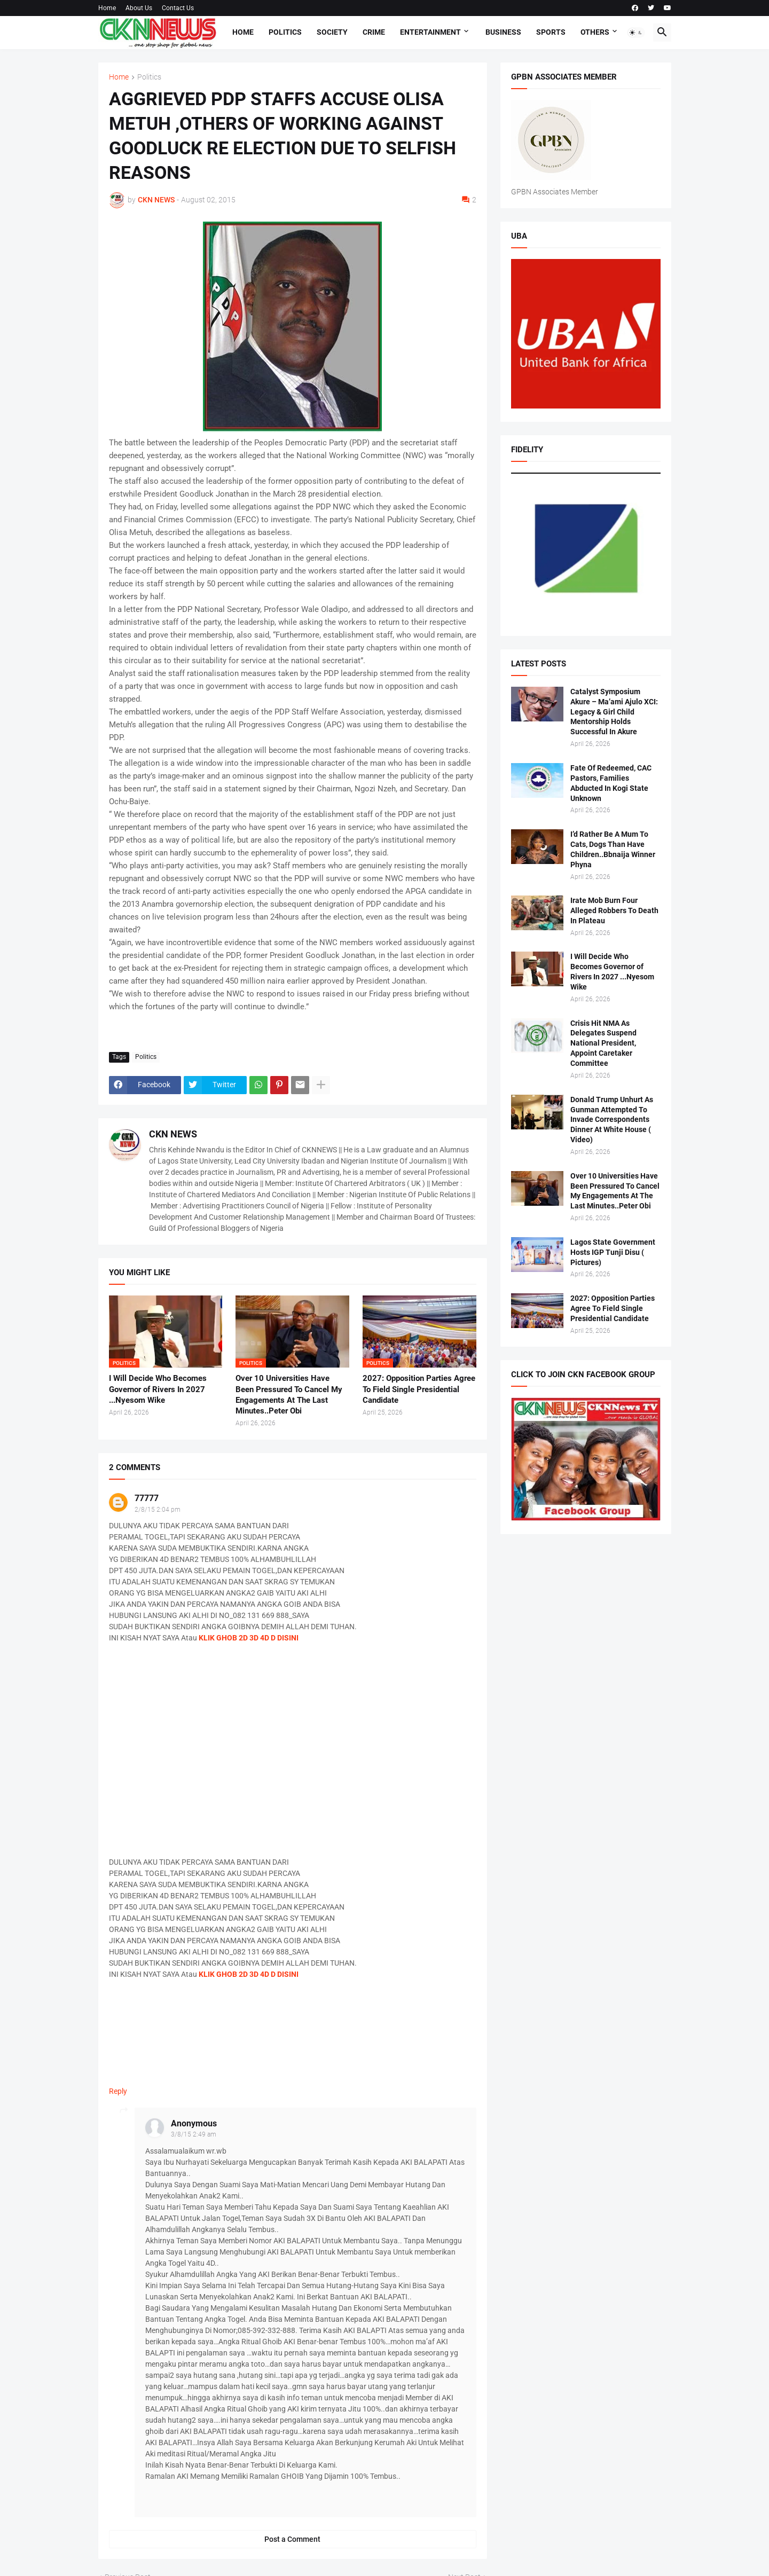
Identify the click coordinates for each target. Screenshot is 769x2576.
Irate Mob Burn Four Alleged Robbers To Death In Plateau (614, 910)
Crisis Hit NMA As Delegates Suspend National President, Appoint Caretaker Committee (603, 1043)
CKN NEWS (173, 1134)
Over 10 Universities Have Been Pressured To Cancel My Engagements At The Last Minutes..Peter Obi (289, 1394)
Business (503, 32)
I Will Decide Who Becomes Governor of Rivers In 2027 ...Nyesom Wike (158, 1389)
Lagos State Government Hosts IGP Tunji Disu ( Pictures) (612, 1252)
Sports (551, 32)
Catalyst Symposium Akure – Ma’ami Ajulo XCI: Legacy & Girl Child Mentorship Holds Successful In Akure (614, 711)
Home (107, 8)
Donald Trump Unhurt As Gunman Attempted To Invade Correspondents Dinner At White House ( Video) (611, 1119)
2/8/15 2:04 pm (158, 1509)
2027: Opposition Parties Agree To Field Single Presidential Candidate (419, 1389)
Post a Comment (292, 2539)
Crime (374, 32)
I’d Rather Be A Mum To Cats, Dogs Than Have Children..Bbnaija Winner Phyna (612, 849)
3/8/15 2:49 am (193, 2134)
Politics (285, 32)
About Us (138, 8)
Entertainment (430, 32)
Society (332, 32)
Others (594, 32)
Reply (118, 2091)
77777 (147, 1498)
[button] (636, 32)
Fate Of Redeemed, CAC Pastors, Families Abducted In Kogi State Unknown (611, 783)
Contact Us (178, 8)
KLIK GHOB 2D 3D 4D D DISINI (249, 1637)
